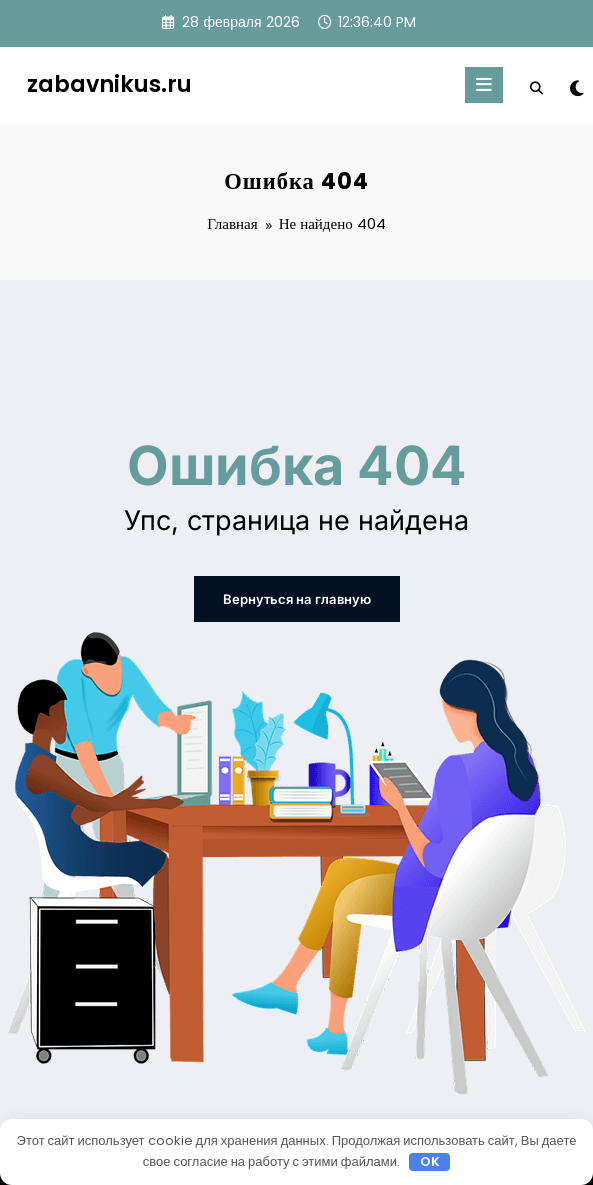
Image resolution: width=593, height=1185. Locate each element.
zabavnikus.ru (109, 84)
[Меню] (484, 85)
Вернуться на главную (296, 598)
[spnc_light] (575, 88)
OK (430, 1162)
